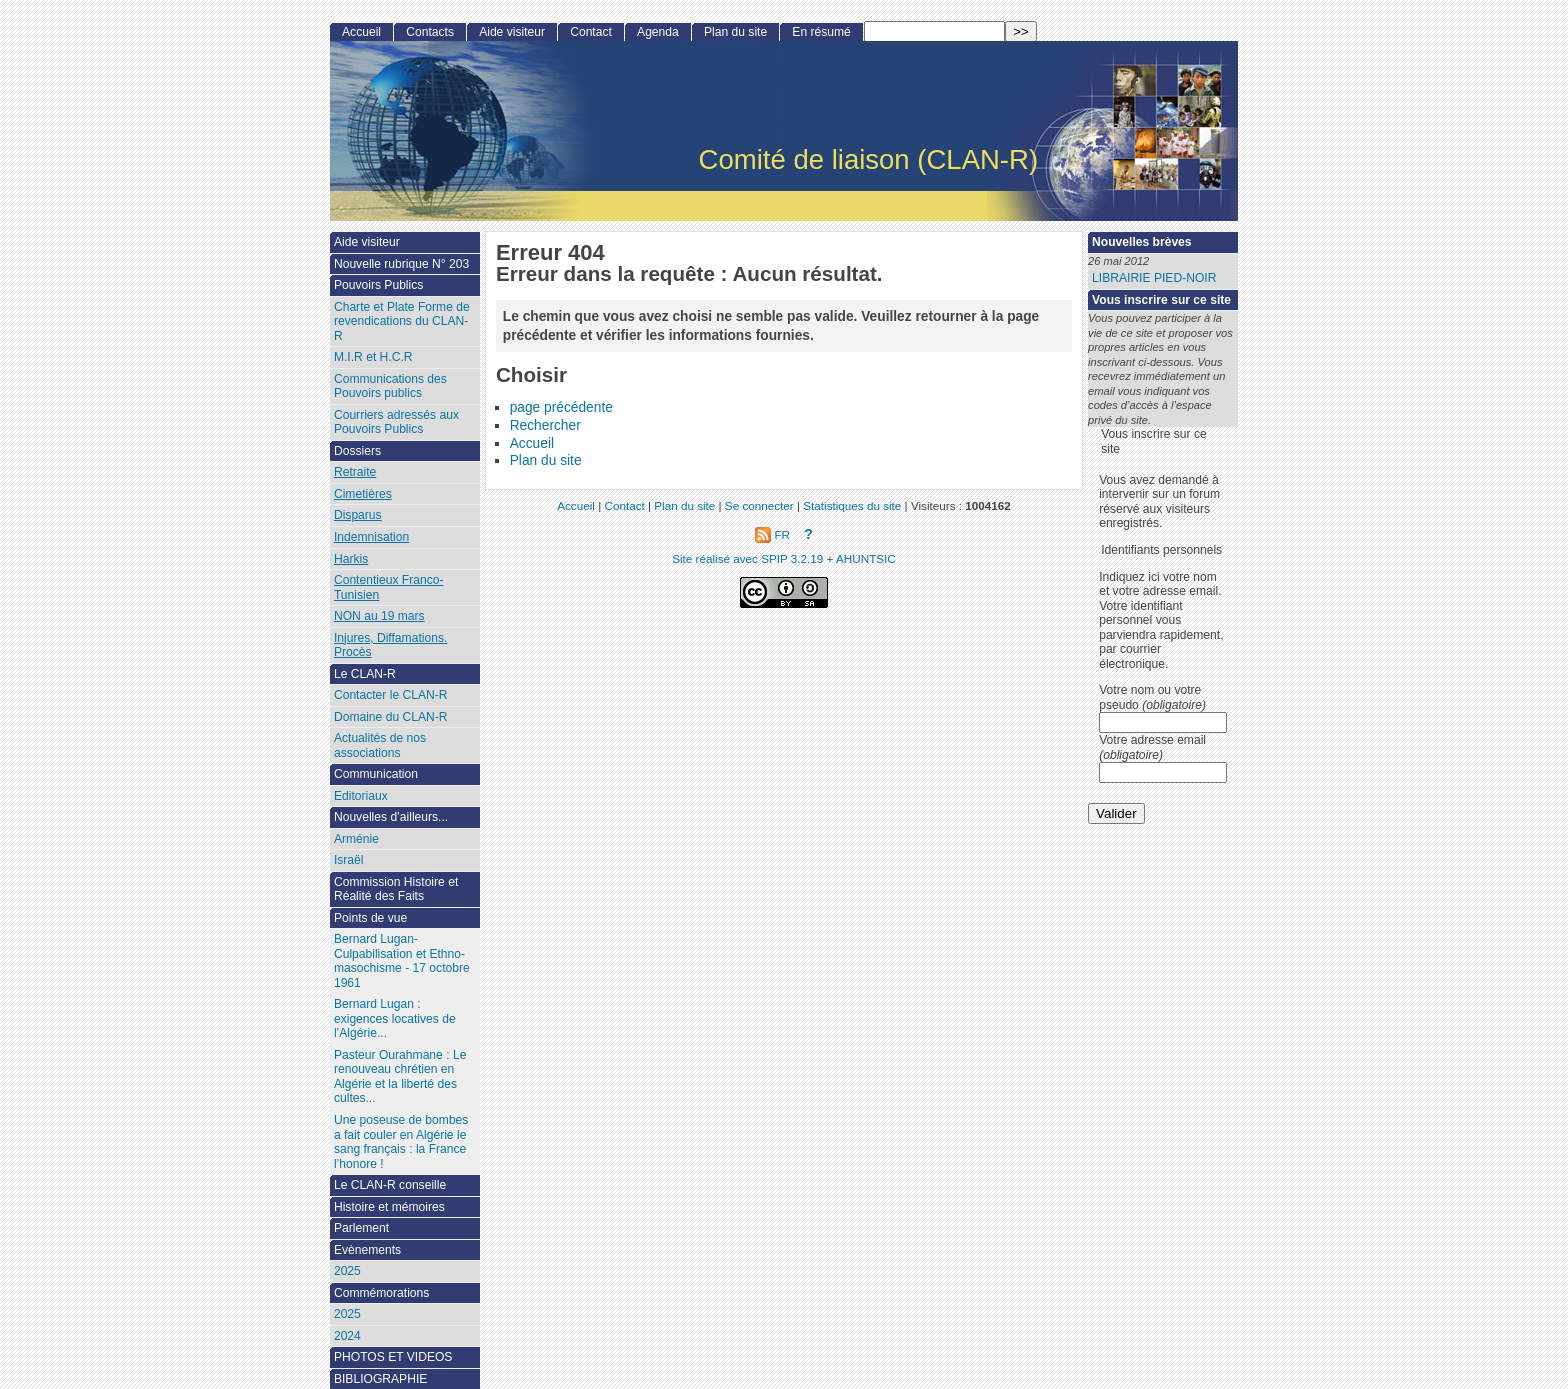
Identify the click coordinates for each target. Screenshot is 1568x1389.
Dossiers (357, 451)
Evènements (367, 1250)
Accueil (532, 443)
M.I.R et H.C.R (373, 357)
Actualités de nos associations (380, 745)
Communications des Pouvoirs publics (390, 386)
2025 (347, 1271)
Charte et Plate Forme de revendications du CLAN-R (402, 321)
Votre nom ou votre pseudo (1152, 697)
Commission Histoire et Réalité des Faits (396, 889)
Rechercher (545, 425)
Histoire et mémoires (389, 1207)
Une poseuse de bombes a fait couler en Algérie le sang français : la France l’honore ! (401, 1142)
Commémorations (381, 1293)
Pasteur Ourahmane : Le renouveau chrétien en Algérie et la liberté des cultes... (400, 1077)
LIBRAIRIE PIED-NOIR (1154, 278)
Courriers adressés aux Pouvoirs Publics (396, 422)
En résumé (821, 32)
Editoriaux (361, 796)
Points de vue (370, 918)
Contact (591, 32)
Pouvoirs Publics (378, 285)
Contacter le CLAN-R (391, 695)
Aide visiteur (512, 32)
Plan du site (546, 460)
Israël (349, 860)
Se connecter (759, 505)
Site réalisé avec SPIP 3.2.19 (747, 558)
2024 (347, 1336)
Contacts (430, 32)
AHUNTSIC (866, 558)
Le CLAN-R (365, 674)
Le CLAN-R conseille (390, 1185)
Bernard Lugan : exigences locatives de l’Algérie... (395, 1018)
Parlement (361, 1228)
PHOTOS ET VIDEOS (393, 1357)
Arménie (356, 839)
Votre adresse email (1152, 747)
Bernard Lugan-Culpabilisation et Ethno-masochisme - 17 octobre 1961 (402, 961)
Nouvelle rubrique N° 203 (401, 264)
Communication (376, 774)
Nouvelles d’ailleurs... (391, 817)
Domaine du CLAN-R (391, 717)
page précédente (561, 407)
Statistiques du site (852, 505)
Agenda (658, 32)
